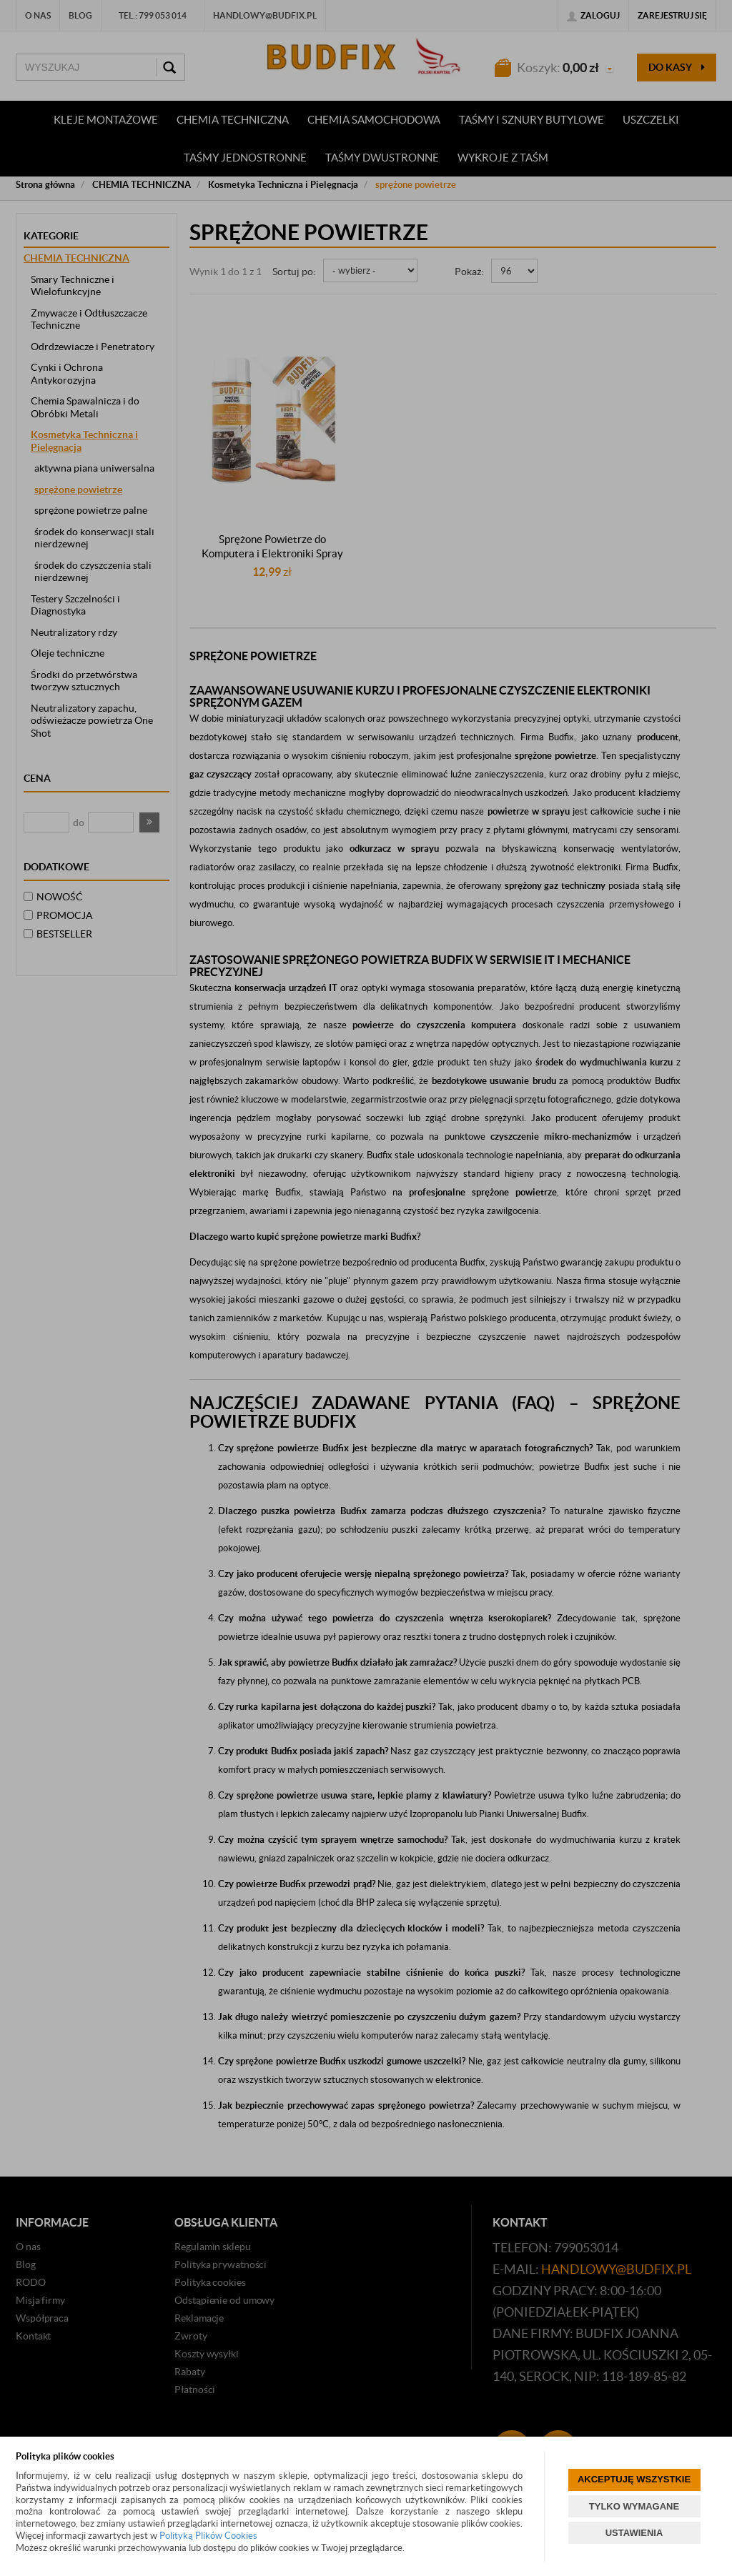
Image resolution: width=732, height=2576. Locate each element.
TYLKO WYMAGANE (634, 2506)
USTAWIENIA (634, 2532)
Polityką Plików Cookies (208, 2535)
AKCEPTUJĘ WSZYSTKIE (634, 2479)
